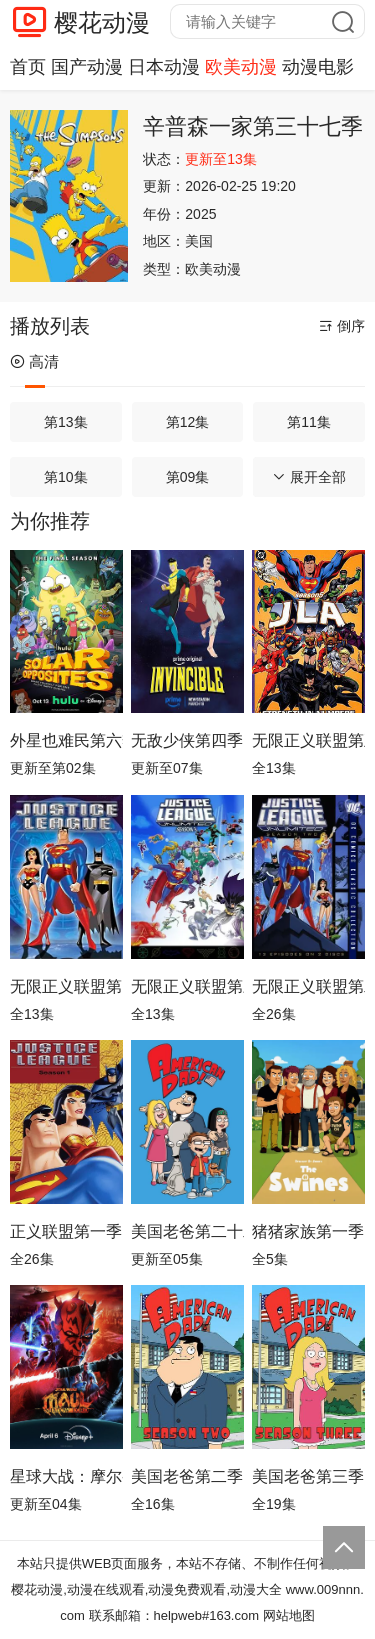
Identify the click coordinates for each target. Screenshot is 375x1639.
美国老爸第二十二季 (187, 1231)
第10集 (66, 477)
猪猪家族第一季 (308, 1231)
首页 (28, 67)
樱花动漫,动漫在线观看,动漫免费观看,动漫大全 (146, 1589)
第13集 (66, 422)
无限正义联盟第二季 (308, 986)
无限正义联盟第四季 (66, 986)
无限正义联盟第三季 (187, 986)
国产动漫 (87, 67)
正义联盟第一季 (66, 1231)
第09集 (188, 477)
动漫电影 (318, 67)
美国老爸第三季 (308, 1476)
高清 (34, 361)
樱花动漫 (102, 22)
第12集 (188, 422)
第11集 (309, 422)
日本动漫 (164, 67)
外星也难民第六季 (66, 740)
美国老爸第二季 (187, 1476)
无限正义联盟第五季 (308, 740)
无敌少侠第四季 (187, 740)
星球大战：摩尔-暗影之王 (66, 1476)
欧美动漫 (241, 67)
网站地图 (289, 1615)
